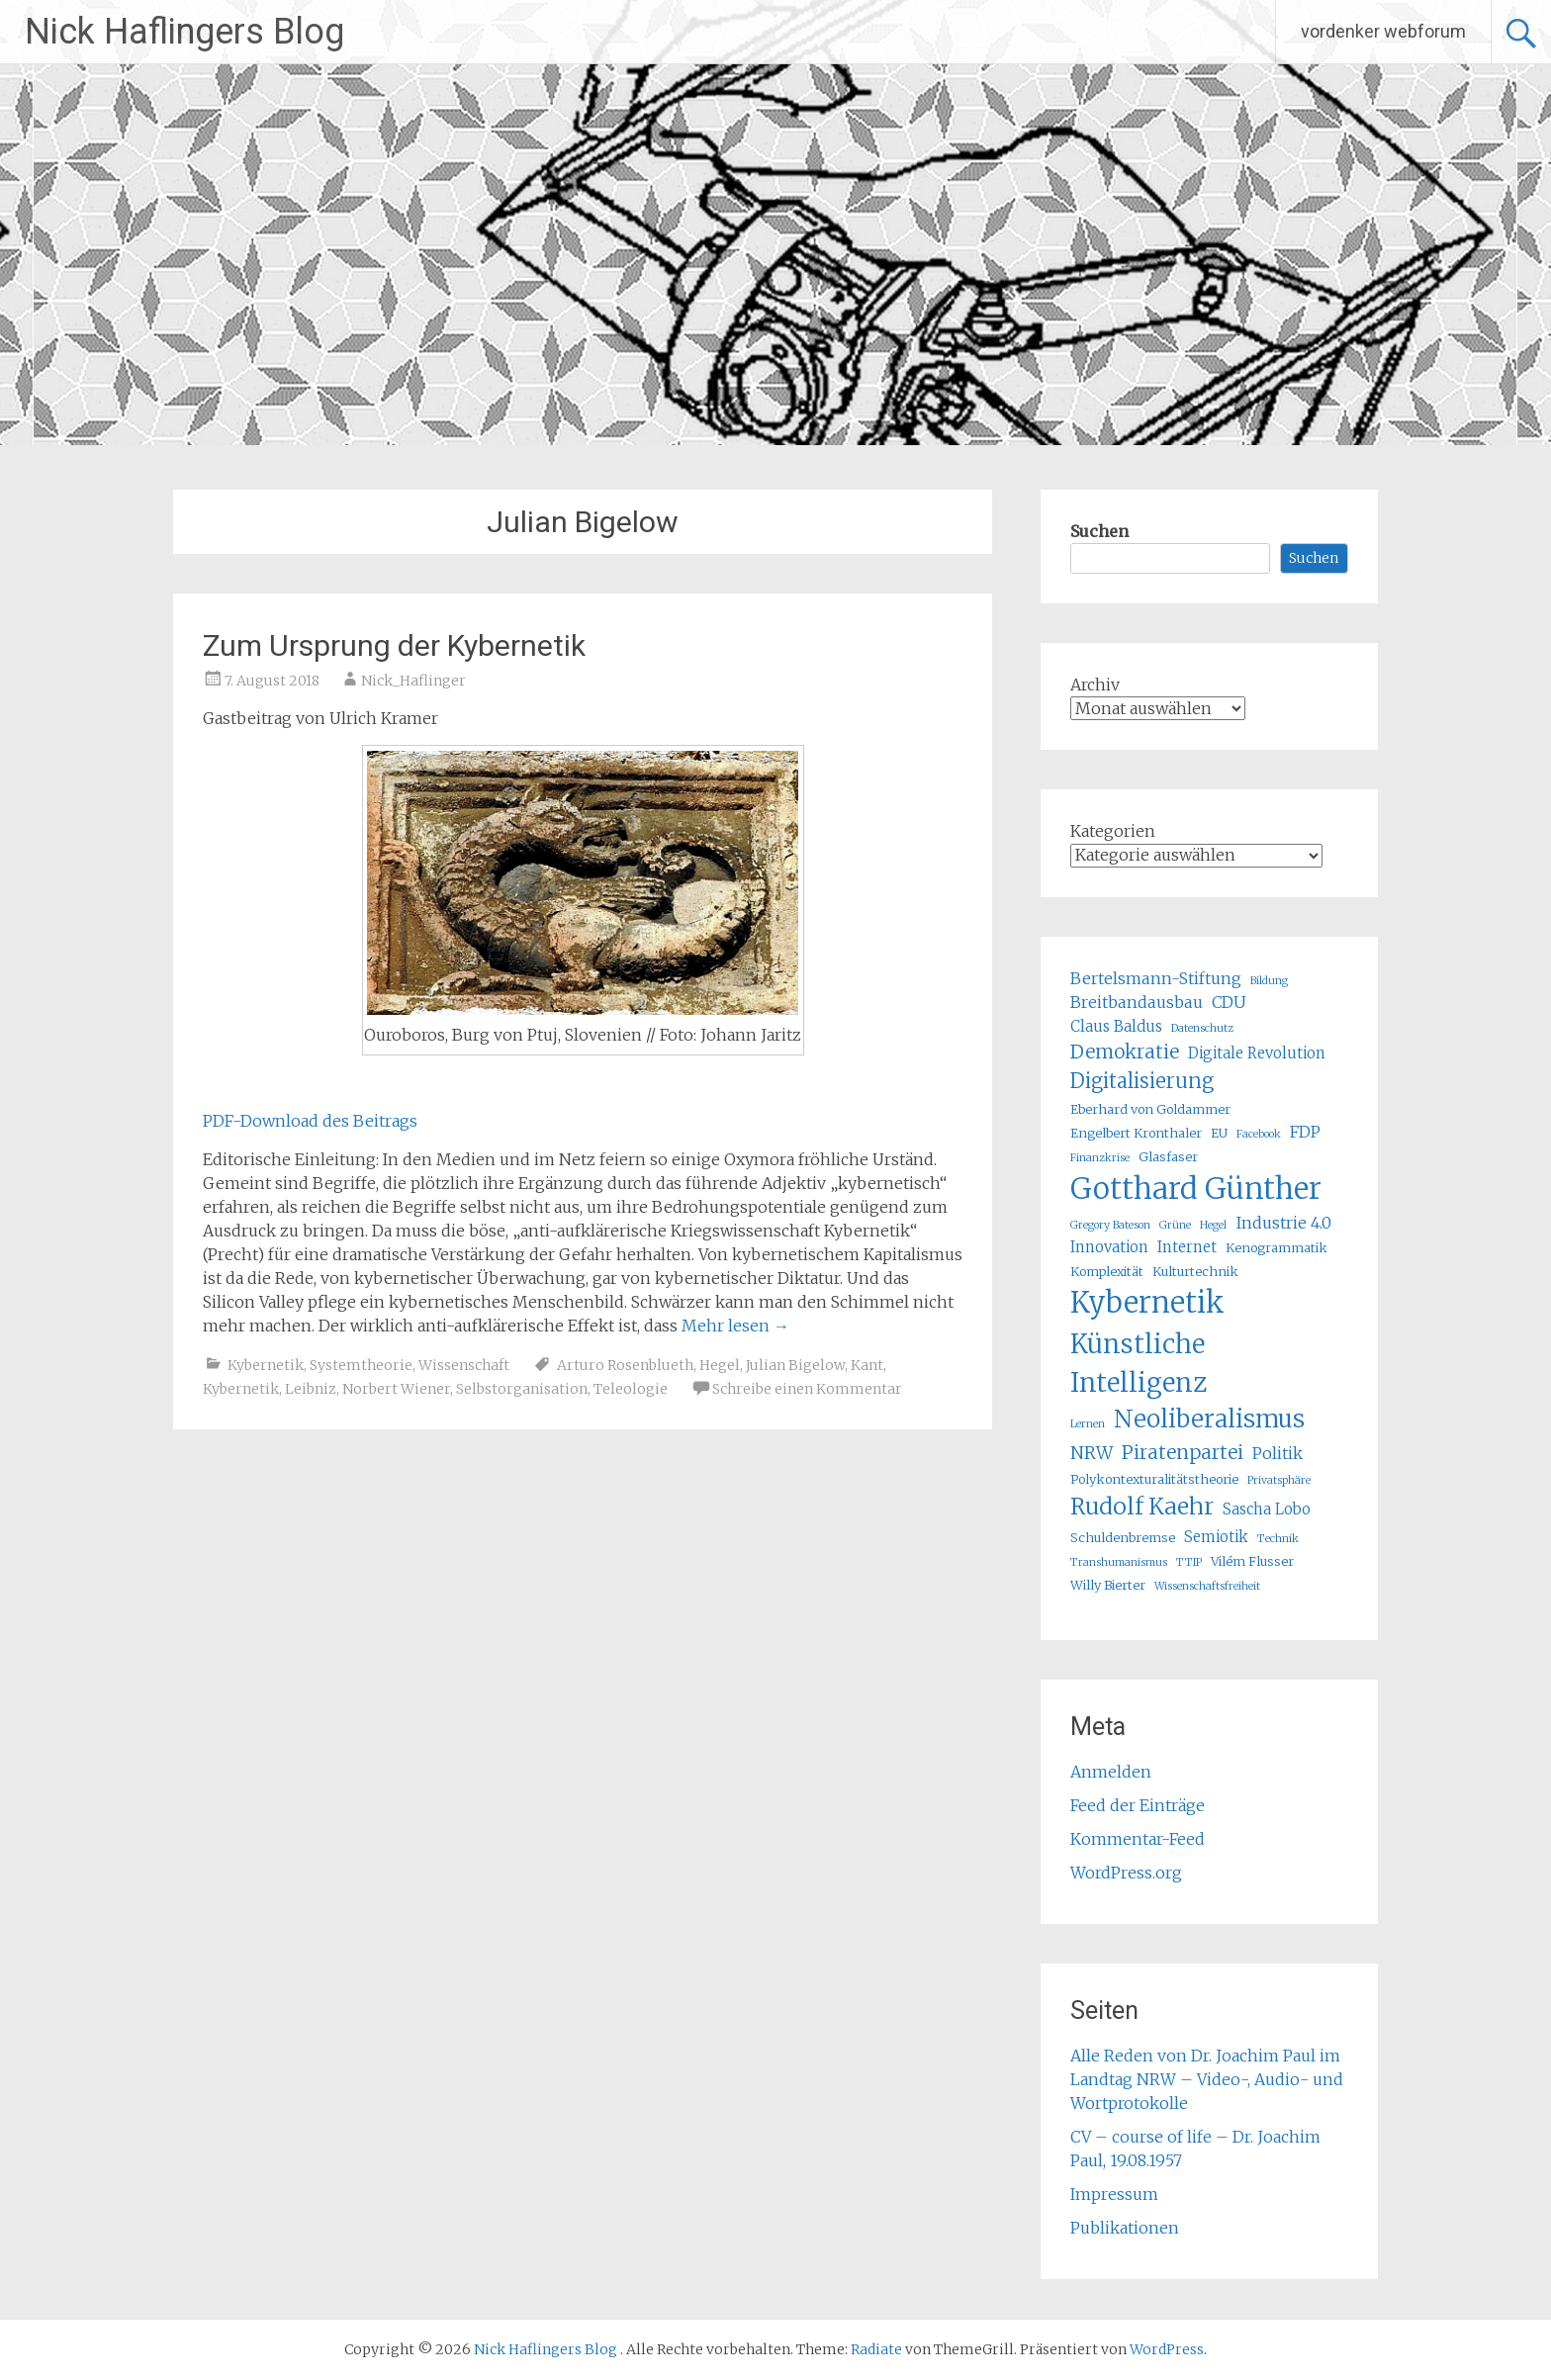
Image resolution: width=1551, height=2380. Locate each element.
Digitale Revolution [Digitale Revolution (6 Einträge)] (1256, 1053)
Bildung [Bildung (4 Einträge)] (1269, 980)
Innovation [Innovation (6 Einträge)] (1109, 1246)
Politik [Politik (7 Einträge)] (1277, 1453)
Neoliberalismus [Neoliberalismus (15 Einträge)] (1209, 1419)
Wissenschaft (463, 1365)
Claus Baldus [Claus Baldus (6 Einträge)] (1116, 1026)
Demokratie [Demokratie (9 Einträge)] (1124, 1051)
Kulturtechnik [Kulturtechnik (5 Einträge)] (1195, 1271)
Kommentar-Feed (1137, 1839)
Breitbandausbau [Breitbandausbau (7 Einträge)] (1136, 1002)
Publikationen (1124, 2228)
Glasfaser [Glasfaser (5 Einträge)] (1168, 1156)
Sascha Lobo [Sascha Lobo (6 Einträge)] (1267, 1509)
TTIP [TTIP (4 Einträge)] (1189, 1562)
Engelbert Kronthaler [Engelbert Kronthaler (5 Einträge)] (1136, 1133)
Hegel (719, 1365)
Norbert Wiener (396, 1389)
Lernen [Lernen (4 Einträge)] (1087, 1424)
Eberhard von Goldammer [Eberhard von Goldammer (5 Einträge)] (1150, 1109)
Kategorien (1112, 831)
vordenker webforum (1383, 31)
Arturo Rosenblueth (625, 1365)
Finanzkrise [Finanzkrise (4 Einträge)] (1100, 1157)
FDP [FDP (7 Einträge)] (1305, 1132)
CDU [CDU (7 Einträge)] (1229, 1002)
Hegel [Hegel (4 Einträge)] (1213, 1225)
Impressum (1114, 2194)
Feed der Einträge (1137, 1805)
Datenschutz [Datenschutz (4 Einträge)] (1202, 1028)
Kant (867, 1365)
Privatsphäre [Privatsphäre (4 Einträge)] (1279, 1480)
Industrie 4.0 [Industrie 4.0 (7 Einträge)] (1283, 1223)
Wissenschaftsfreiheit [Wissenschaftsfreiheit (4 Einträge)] (1207, 1586)
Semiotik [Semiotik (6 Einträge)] (1216, 1536)
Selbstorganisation (522, 1389)
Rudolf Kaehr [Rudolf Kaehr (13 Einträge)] (1142, 1506)
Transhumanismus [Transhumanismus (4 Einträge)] (1118, 1562)
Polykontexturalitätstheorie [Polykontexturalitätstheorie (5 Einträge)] (1154, 1479)
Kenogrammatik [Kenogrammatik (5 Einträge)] (1276, 1247)
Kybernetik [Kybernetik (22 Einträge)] (1147, 1303)
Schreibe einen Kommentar (807, 1389)
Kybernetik (266, 1365)
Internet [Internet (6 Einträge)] (1187, 1246)
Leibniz (310, 1389)
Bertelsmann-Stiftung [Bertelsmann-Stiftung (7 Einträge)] (1155, 978)
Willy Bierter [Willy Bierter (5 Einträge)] (1107, 1585)
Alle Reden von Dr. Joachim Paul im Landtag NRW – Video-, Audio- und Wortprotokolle (1206, 2079)
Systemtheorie (361, 1365)
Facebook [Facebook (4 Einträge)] (1258, 1134)
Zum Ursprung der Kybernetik (394, 645)
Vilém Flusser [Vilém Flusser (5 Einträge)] (1252, 1561)
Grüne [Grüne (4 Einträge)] (1175, 1225)
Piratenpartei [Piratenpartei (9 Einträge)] (1182, 1452)
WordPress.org (1126, 1872)
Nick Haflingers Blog (184, 31)
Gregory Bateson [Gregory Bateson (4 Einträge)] (1110, 1225)
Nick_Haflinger (413, 680)
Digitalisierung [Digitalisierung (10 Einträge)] (1142, 1080)
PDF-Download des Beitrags (310, 1121)
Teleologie (630, 1389)
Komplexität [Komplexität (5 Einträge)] (1106, 1271)
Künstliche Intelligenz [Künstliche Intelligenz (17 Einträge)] (1138, 1363)
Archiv (1095, 684)
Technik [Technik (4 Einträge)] (1278, 1538)
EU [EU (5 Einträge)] (1219, 1133)
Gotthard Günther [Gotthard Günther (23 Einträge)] (1196, 1188)
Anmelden (1110, 1772)
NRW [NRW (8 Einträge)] (1091, 1453)
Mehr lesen (735, 1325)
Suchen (1099, 531)
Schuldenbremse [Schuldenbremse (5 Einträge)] (1122, 1537)
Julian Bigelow (795, 1365)
